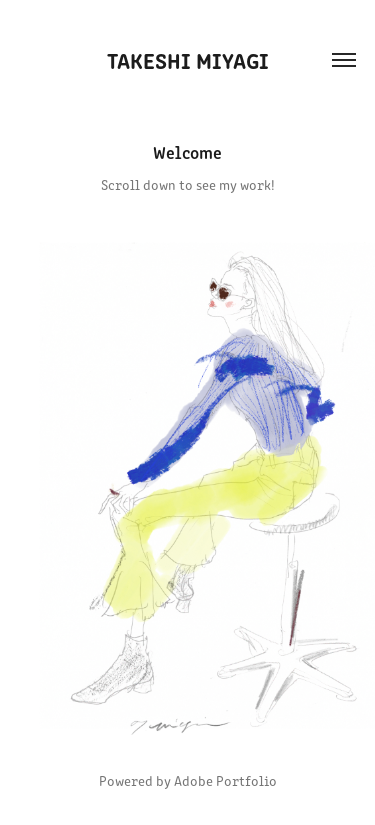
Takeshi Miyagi (188, 59)
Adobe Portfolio (225, 780)
